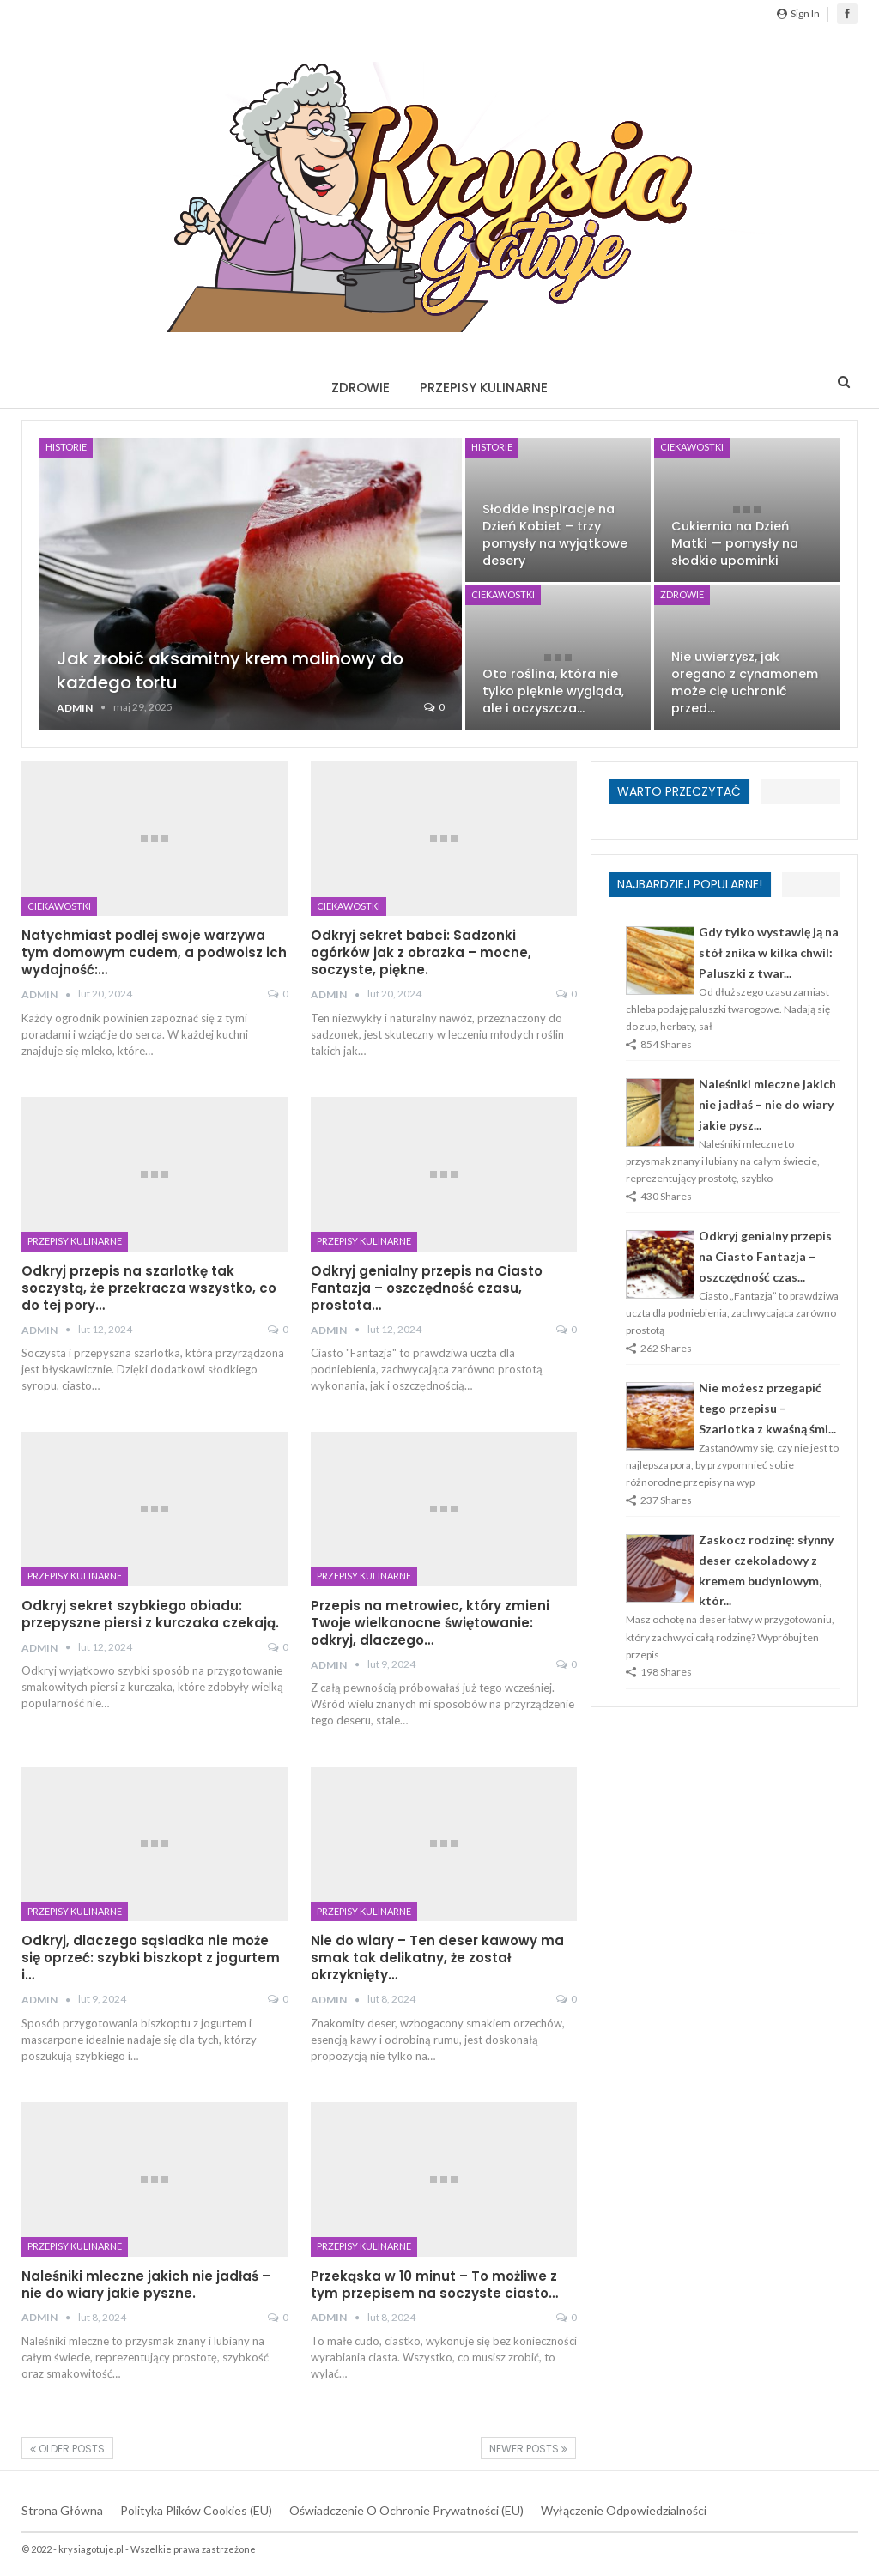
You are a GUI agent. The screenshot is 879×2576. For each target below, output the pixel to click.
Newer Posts (528, 2448)
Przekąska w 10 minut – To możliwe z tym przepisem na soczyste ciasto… (434, 2284)
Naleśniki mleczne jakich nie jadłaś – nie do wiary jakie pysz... (767, 1104)
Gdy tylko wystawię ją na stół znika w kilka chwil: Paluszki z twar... (769, 952)
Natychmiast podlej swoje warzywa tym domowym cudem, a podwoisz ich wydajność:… (154, 952)
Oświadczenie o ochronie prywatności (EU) (406, 2510)
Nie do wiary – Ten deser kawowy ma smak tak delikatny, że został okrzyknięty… (437, 1957)
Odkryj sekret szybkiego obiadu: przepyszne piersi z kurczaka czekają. (150, 1614)
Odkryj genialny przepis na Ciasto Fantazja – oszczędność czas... (765, 1256)
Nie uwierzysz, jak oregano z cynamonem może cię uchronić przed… (744, 682)
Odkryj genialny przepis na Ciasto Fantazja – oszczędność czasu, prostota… (427, 1288)
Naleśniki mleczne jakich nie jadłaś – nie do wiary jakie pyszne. (145, 2284)
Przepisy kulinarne (484, 388)
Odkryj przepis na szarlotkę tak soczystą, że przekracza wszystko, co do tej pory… (148, 1288)
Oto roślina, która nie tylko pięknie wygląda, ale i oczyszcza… (553, 691)
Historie (66, 446)
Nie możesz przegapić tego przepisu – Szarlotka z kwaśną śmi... (767, 1408)
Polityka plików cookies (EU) (196, 2510)
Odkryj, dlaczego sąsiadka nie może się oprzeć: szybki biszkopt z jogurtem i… (150, 1957)
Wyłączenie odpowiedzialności (623, 2510)
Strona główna (62, 2510)
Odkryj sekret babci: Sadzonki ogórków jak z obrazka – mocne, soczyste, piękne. (421, 952)
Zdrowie (360, 388)
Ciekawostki (692, 446)
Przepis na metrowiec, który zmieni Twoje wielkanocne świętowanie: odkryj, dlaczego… (430, 1623)
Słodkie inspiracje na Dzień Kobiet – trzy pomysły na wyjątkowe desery (554, 534)
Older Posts (67, 2448)
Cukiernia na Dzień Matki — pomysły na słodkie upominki (734, 543)
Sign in (798, 13)
